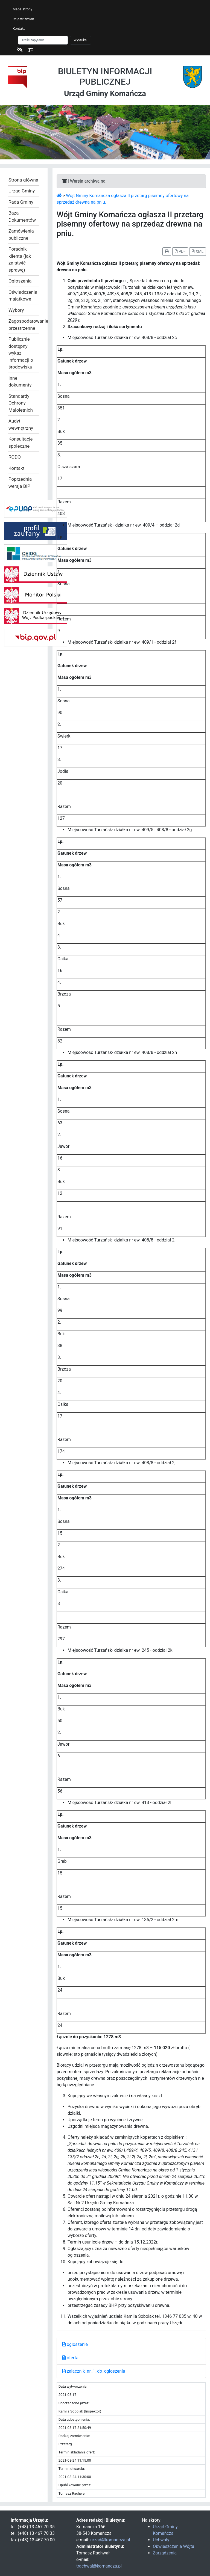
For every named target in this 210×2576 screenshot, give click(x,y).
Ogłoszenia (19, 281)
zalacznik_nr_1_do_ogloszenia (93, 2371)
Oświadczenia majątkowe (22, 295)
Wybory (16, 310)
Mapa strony (22, 9)
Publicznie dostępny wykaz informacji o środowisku (20, 353)
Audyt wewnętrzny (20, 424)
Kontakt (19, 28)
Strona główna (23, 180)
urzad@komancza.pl (110, 2539)
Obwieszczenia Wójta (173, 2546)
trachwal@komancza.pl (99, 2566)
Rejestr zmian (23, 19)
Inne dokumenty (19, 381)
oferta (70, 2357)
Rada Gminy (20, 202)
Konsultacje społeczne (20, 442)
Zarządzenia (165, 2553)
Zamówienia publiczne (21, 234)
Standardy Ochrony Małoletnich (20, 403)
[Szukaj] (43, 40)
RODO (14, 457)
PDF (180, 251)
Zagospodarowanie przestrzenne (23, 324)
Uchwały (161, 2539)
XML (197, 251)
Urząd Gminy (21, 191)
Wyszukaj (81, 40)
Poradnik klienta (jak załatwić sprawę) (19, 259)
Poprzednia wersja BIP (20, 482)
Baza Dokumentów (22, 216)
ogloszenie (75, 2344)
